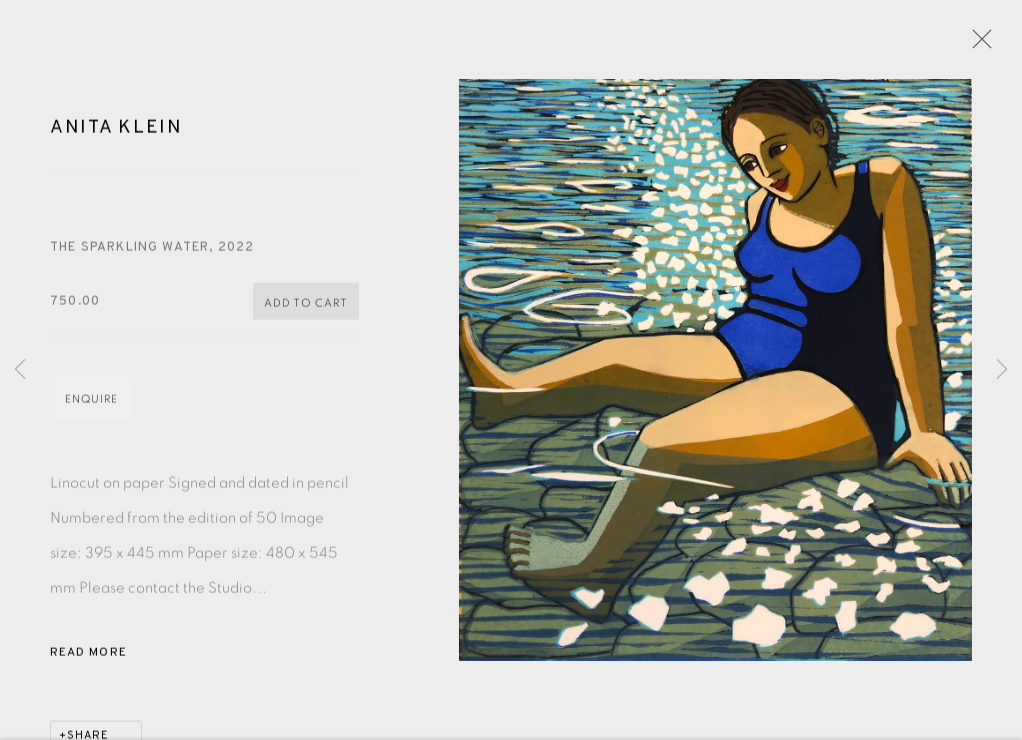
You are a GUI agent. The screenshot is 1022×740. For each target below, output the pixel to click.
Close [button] (977, 45)
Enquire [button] (91, 401)
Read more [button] (88, 655)
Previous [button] (20, 370)
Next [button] (1002, 370)
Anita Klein (116, 130)
